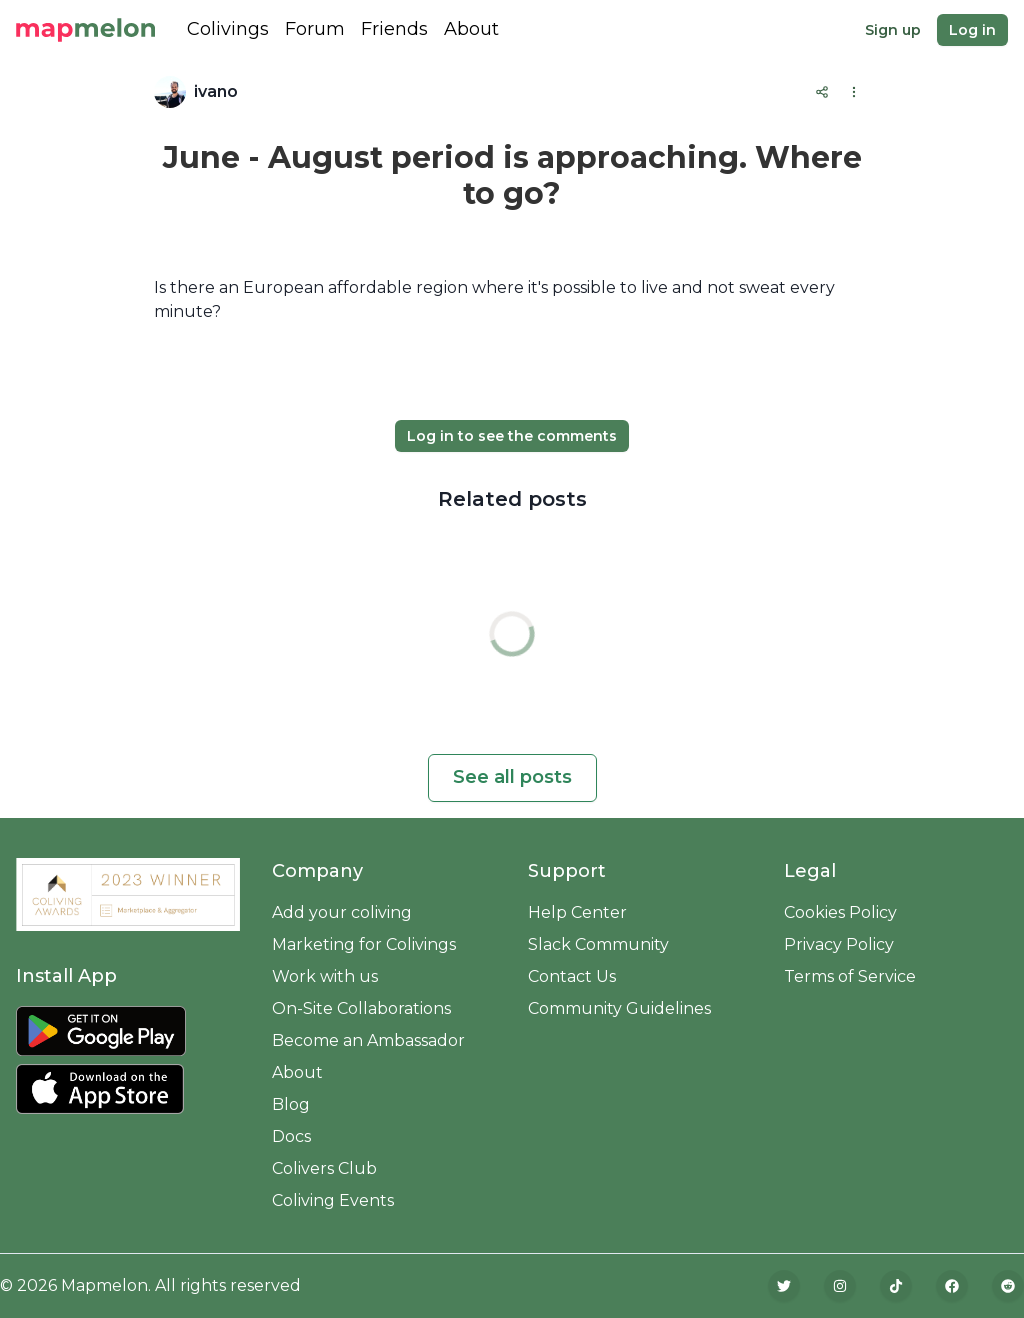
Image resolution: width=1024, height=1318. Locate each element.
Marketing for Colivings (364, 944)
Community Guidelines (619, 1008)
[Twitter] (784, 1286)
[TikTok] (896, 1286)
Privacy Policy (839, 944)
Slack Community (598, 944)
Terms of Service (850, 976)
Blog (291, 1104)
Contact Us (572, 976)
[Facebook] (952, 1286)
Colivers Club (324, 1168)
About (471, 29)
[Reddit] (1008, 1286)
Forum (315, 29)
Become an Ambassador (368, 1040)
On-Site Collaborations (361, 1008)
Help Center (577, 912)
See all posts (512, 777)
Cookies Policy (840, 912)
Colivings (228, 29)
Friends (394, 29)
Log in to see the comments (512, 436)
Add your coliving (342, 912)
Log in (972, 30)
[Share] (822, 92)
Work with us (325, 976)
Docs (291, 1136)
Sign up (893, 30)
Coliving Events (333, 1200)
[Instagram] (840, 1286)
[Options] (854, 92)
